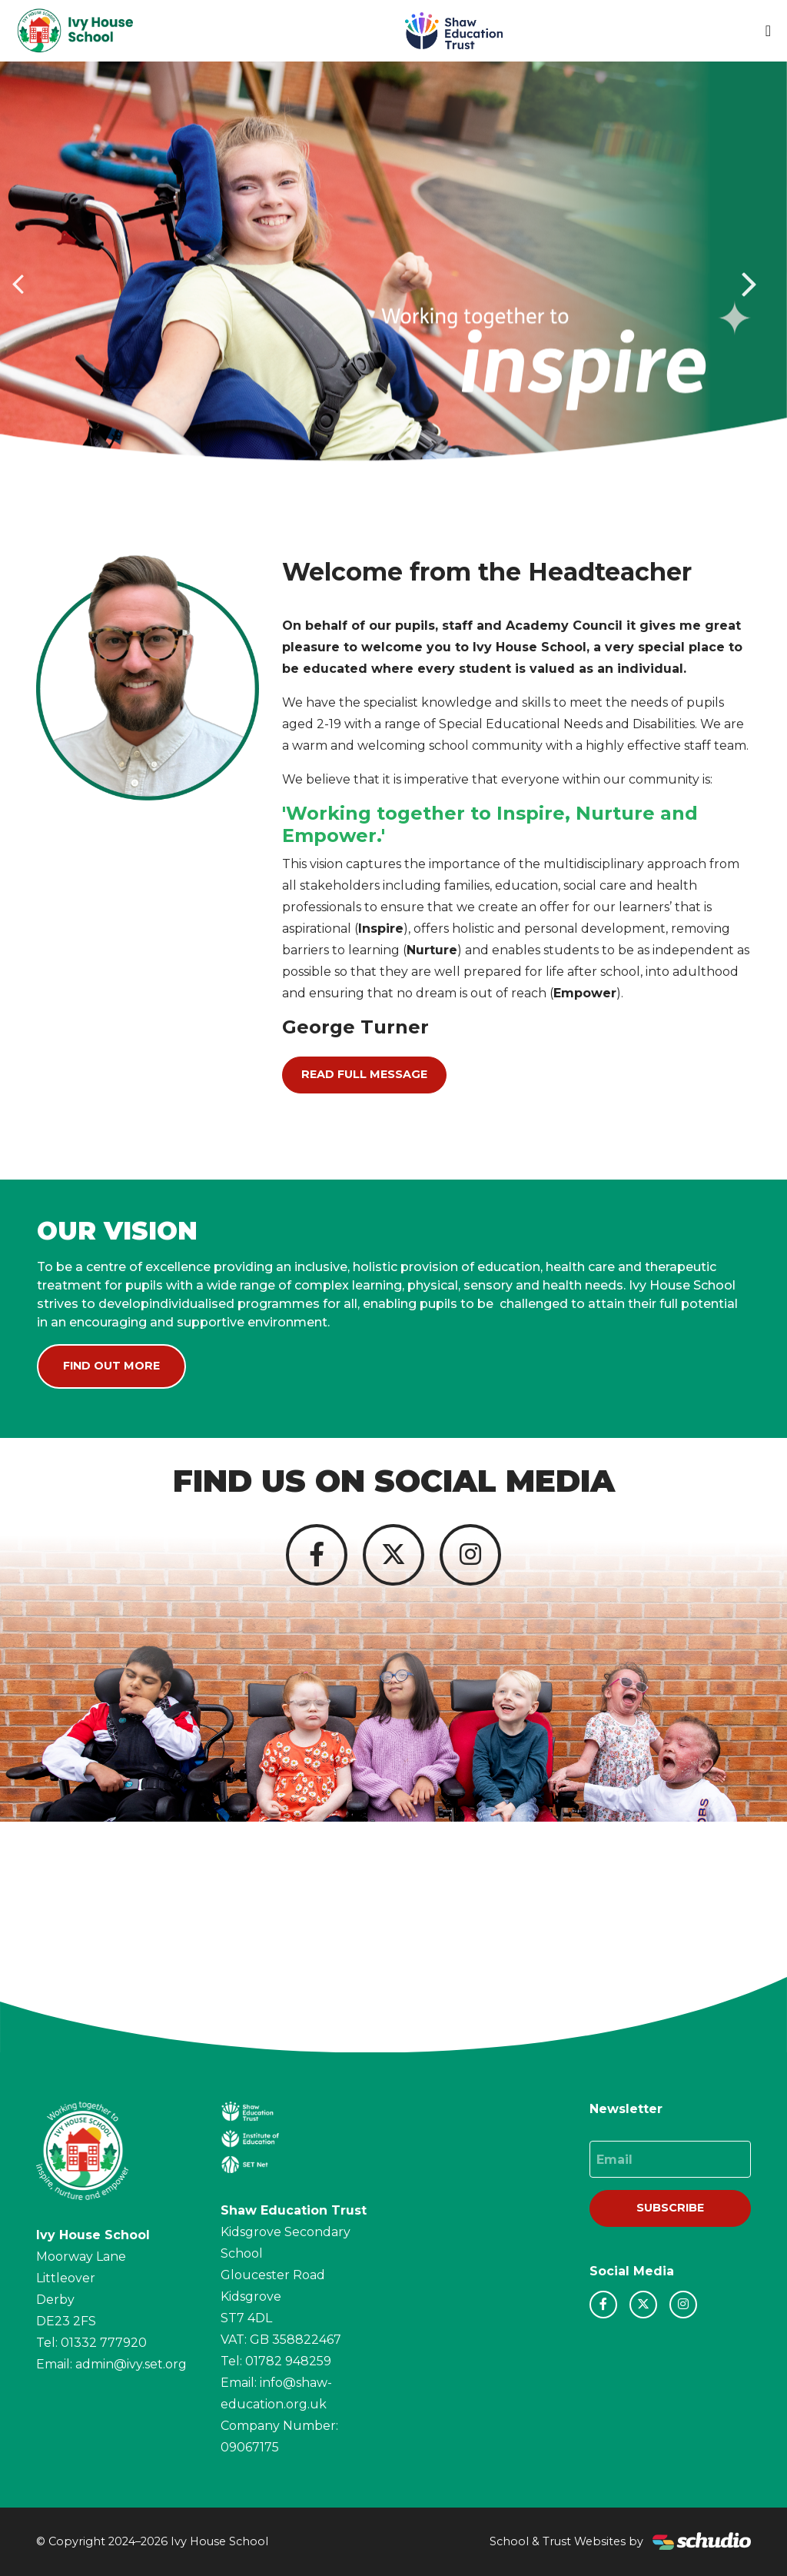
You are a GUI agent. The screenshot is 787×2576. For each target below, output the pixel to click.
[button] (19, 283)
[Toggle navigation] (768, 30)
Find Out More (111, 1366)
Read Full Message (364, 1074)
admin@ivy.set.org (131, 2364)
